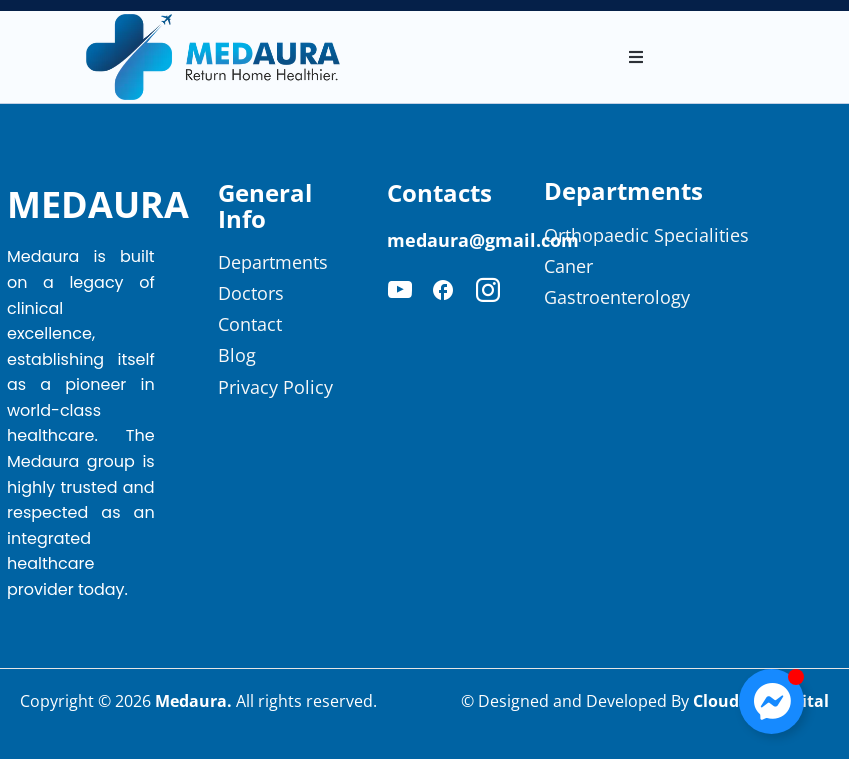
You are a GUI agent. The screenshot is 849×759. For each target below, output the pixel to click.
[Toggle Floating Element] (771, 701)
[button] (636, 57)
